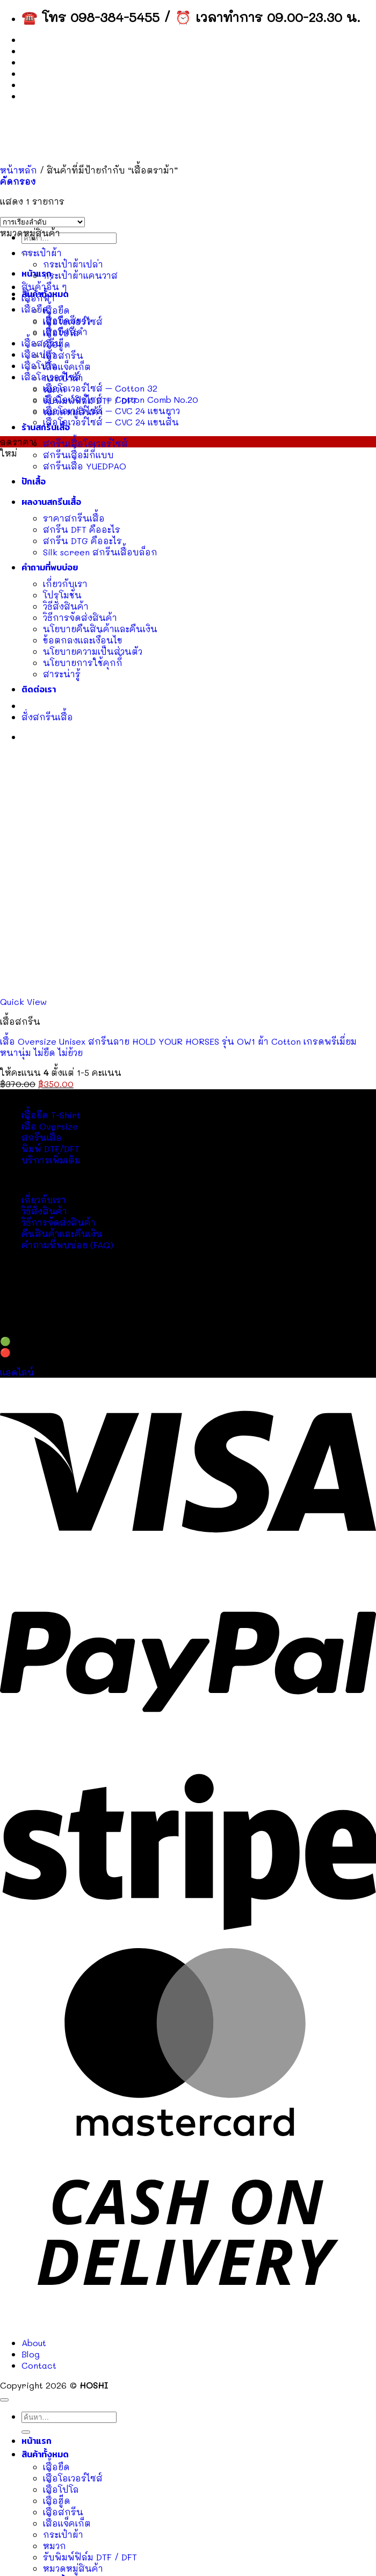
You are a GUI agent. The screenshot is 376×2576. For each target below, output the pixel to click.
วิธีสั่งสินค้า (66, 606)
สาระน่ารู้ (62, 673)
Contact (39, 74)
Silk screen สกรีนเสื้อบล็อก (100, 552)
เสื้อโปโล (39, 365)
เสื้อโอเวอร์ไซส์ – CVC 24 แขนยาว (111, 410)
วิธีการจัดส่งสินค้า (80, 617)
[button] (17, 181)
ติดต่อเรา (38, 689)
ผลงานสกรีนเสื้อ (51, 502)
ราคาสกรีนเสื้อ (74, 518)
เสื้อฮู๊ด (56, 2500)
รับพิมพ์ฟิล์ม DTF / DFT (90, 2557)
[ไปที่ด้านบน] (4, 2399)
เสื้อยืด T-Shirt (51, 1114)
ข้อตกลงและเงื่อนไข (82, 640)
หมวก (54, 2545)
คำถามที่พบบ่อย (49, 567)
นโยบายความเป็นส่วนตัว (92, 651)
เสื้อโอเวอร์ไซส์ (51, 376)
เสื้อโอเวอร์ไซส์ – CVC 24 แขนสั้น (111, 422)
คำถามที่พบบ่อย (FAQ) (67, 1244)
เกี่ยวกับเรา (65, 583)
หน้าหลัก (18, 170)
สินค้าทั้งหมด (45, 2454)
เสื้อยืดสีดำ (65, 331)
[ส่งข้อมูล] (25, 2432)
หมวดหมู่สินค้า (73, 2568)
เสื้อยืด (56, 310)
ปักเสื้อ (33, 481)
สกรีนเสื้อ (41, 1137)
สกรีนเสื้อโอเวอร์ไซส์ (85, 443)
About (35, 51)
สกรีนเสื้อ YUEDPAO (84, 466)
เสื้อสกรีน (63, 355)
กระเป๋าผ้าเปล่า (73, 264)
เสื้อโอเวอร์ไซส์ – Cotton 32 (100, 388)
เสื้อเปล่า (38, 354)
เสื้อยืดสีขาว (67, 320)
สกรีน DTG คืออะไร (82, 540)
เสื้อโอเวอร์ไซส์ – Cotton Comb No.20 (120, 399)
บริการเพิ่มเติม (51, 1160)
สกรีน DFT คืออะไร (81, 529)
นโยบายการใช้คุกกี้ (82, 662)
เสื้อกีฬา (38, 297)
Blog (31, 62)
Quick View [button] (23, 1001)
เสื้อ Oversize (49, 1126)
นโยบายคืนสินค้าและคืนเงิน (100, 628)
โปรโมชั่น (62, 594)
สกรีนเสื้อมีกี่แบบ (78, 454)
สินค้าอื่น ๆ (44, 286)
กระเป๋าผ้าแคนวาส (80, 275)
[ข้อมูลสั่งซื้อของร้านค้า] (42, 222)
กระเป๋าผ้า (41, 252)
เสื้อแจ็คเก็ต (67, 366)
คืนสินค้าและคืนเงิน (62, 1233)
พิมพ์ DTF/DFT (50, 1148)
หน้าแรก (36, 2441)
